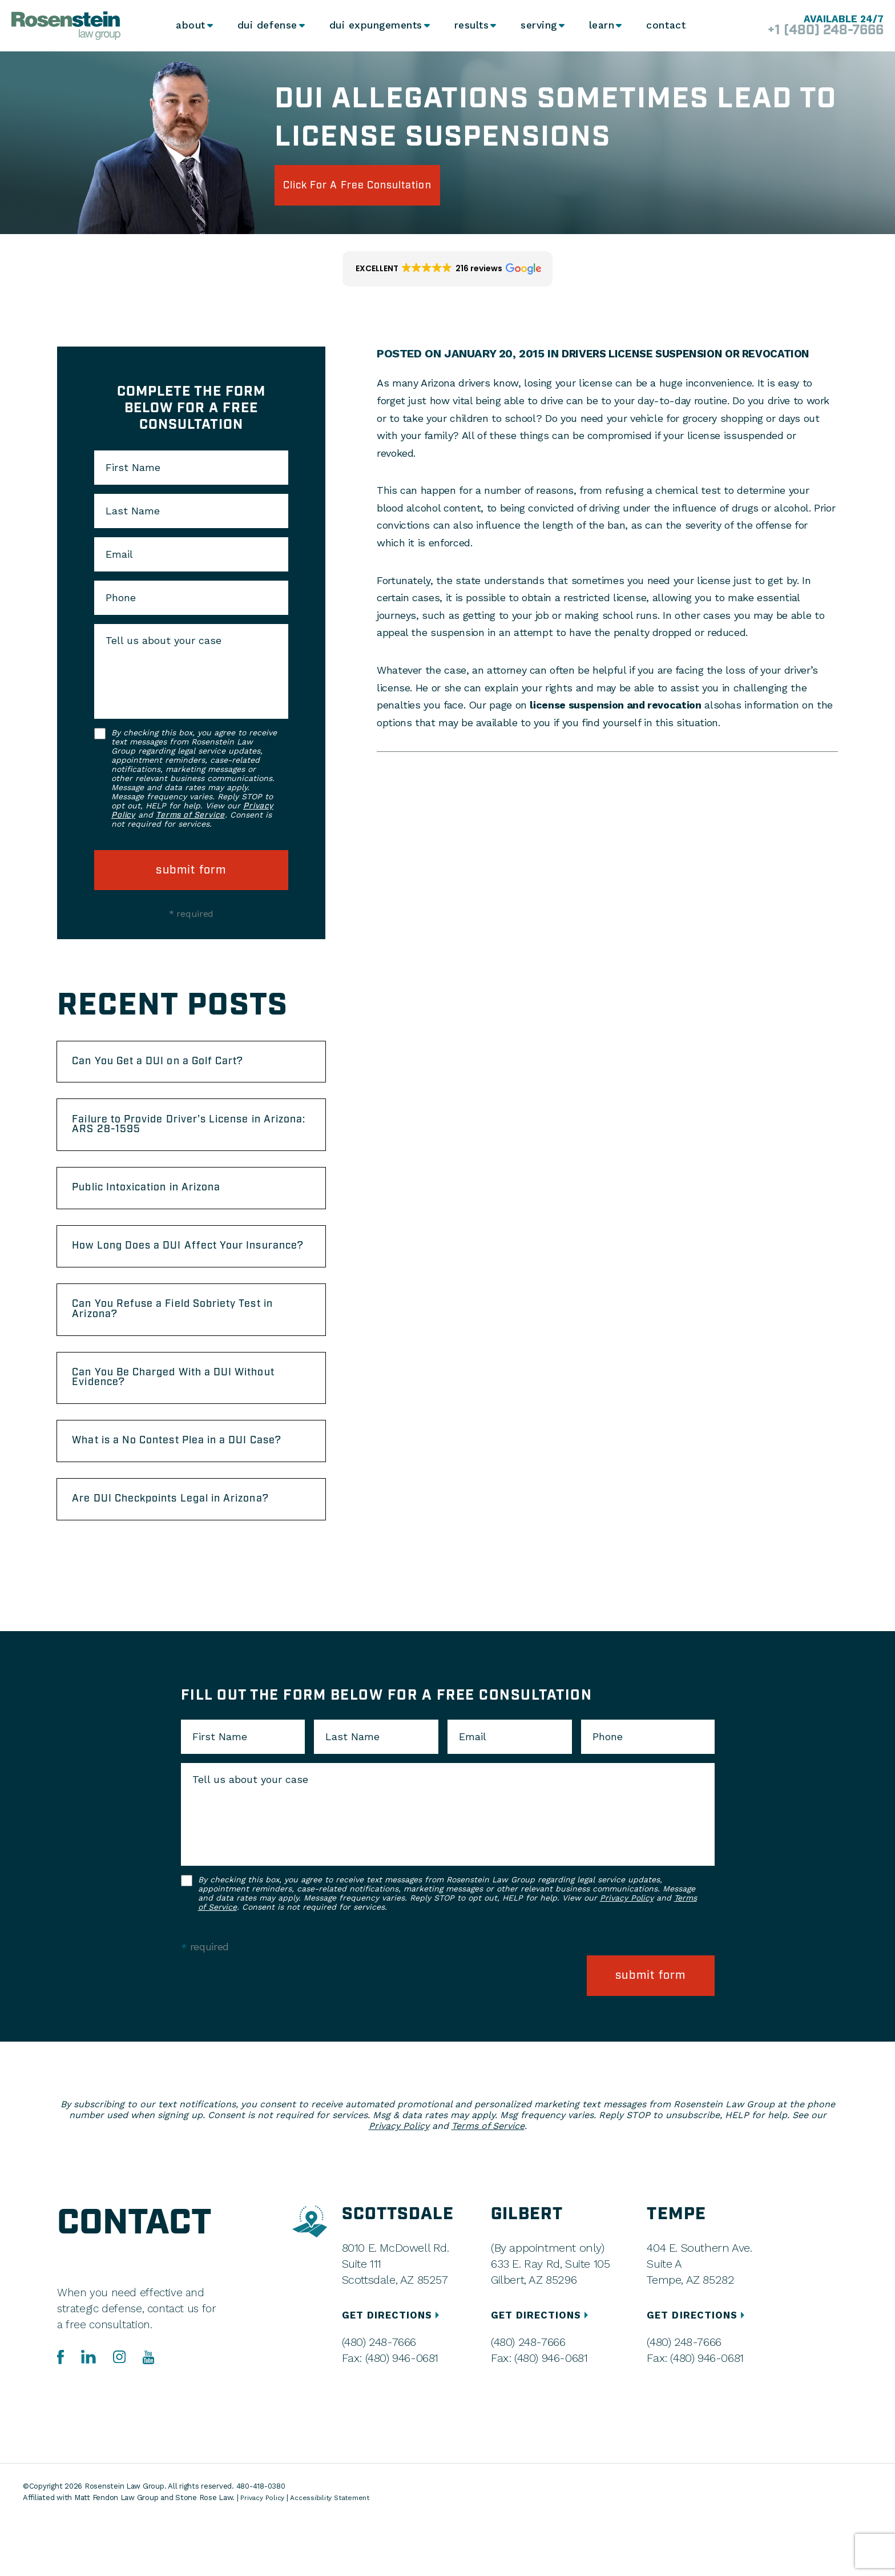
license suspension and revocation (615, 705)
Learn (603, 25)
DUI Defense (264, 25)
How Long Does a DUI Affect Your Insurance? (173, 1270)
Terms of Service (190, 815)
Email (119, 554)
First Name (133, 467)
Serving (537, 25)
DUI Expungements (372, 25)
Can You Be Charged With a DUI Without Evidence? (168, 1418)
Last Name (133, 511)
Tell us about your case (163, 640)
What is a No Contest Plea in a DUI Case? (176, 1492)
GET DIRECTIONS (394, 2371)
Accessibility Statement (335, 2553)
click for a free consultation (378, 185)
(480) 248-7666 (378, 2398)
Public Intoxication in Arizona (162, 1201)
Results (467, 25)
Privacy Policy (627, 1961)
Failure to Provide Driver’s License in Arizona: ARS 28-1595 (184, 1133)
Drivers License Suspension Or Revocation (693, 353)
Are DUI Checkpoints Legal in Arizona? (188, 1560)
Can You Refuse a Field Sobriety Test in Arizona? (191, 1344)
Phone (121, 598)
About (187, 25)
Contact (669, 25)
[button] (447, 269)
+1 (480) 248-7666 (814, 31)
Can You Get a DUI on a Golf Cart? (174, 1064)
